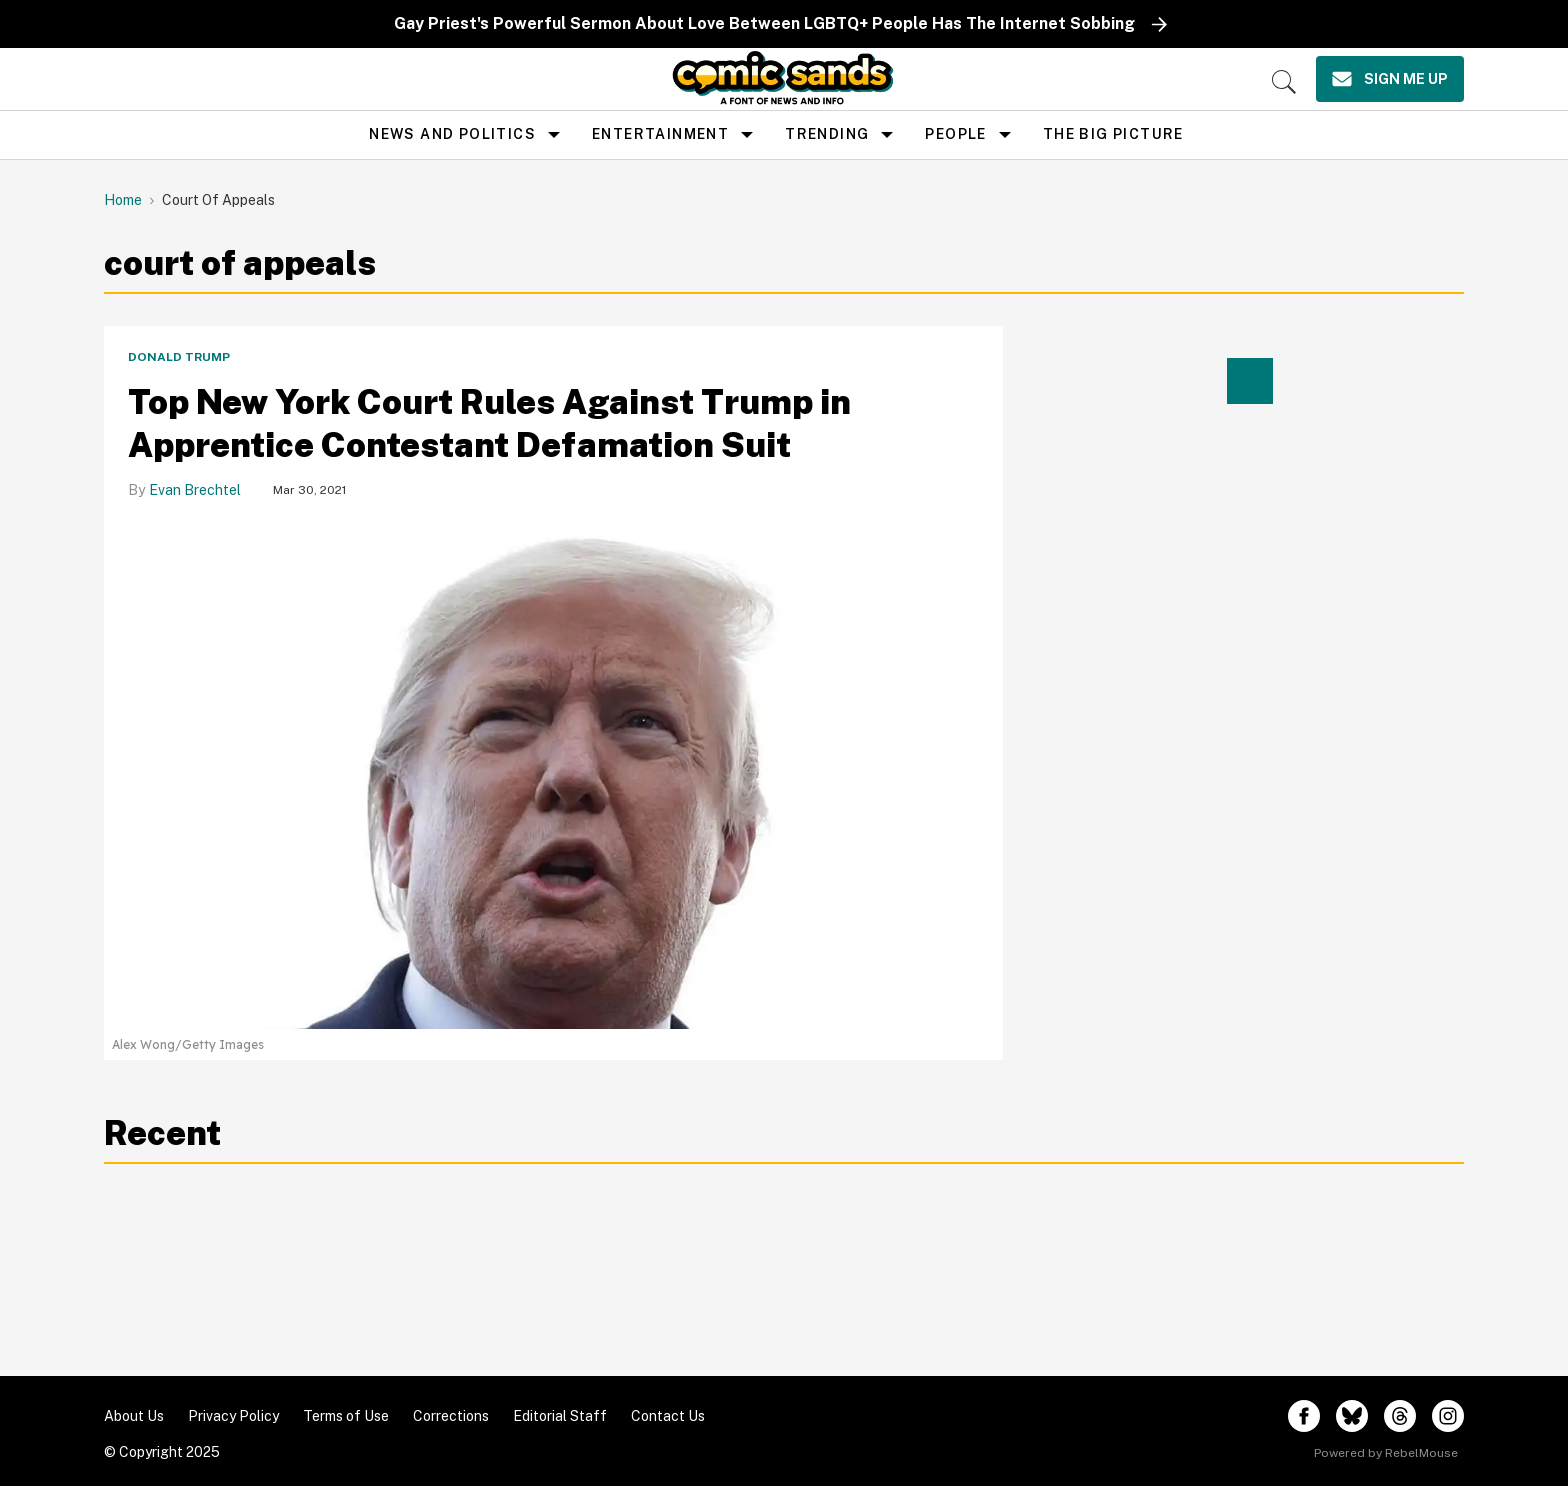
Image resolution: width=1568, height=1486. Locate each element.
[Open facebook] (1304, 1416)
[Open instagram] (1448, 1416)
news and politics (452, 134)
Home (123, 200)
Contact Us (668, 1416)
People (955, 134)
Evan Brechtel (195, 490)
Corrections (451, 1416)
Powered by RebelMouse (1386, 1453)
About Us (134, 1416)
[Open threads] (1400, 1416)
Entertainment (660, 134)
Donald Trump (179, 357)
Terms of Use (346, 1416)
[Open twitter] (1352, 1416)
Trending (827, 134)
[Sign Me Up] (1390, 79)
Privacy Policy (233, 1416)
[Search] (1284, 82)
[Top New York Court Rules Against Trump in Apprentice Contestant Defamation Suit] (553, 774)
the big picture (1113, 134)
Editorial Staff (560, 1416)
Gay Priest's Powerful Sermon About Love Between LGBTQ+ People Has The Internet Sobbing (764, 23)
